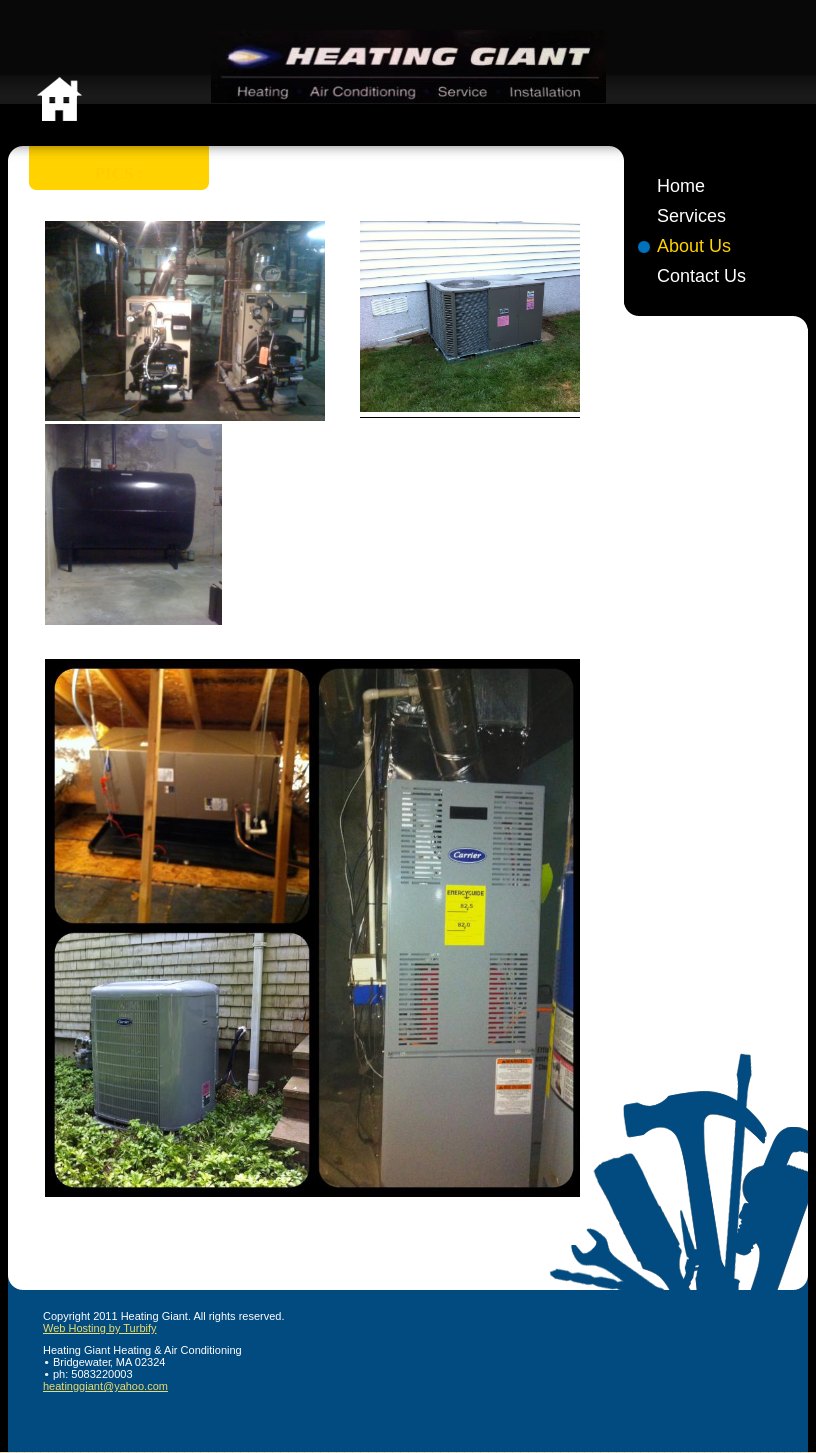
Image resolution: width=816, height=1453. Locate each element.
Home (681, 186)
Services (691, 216)
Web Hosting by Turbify (100, 1328)
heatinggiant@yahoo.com (105, 1386)
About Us (694, 246)
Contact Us (701, 276)
